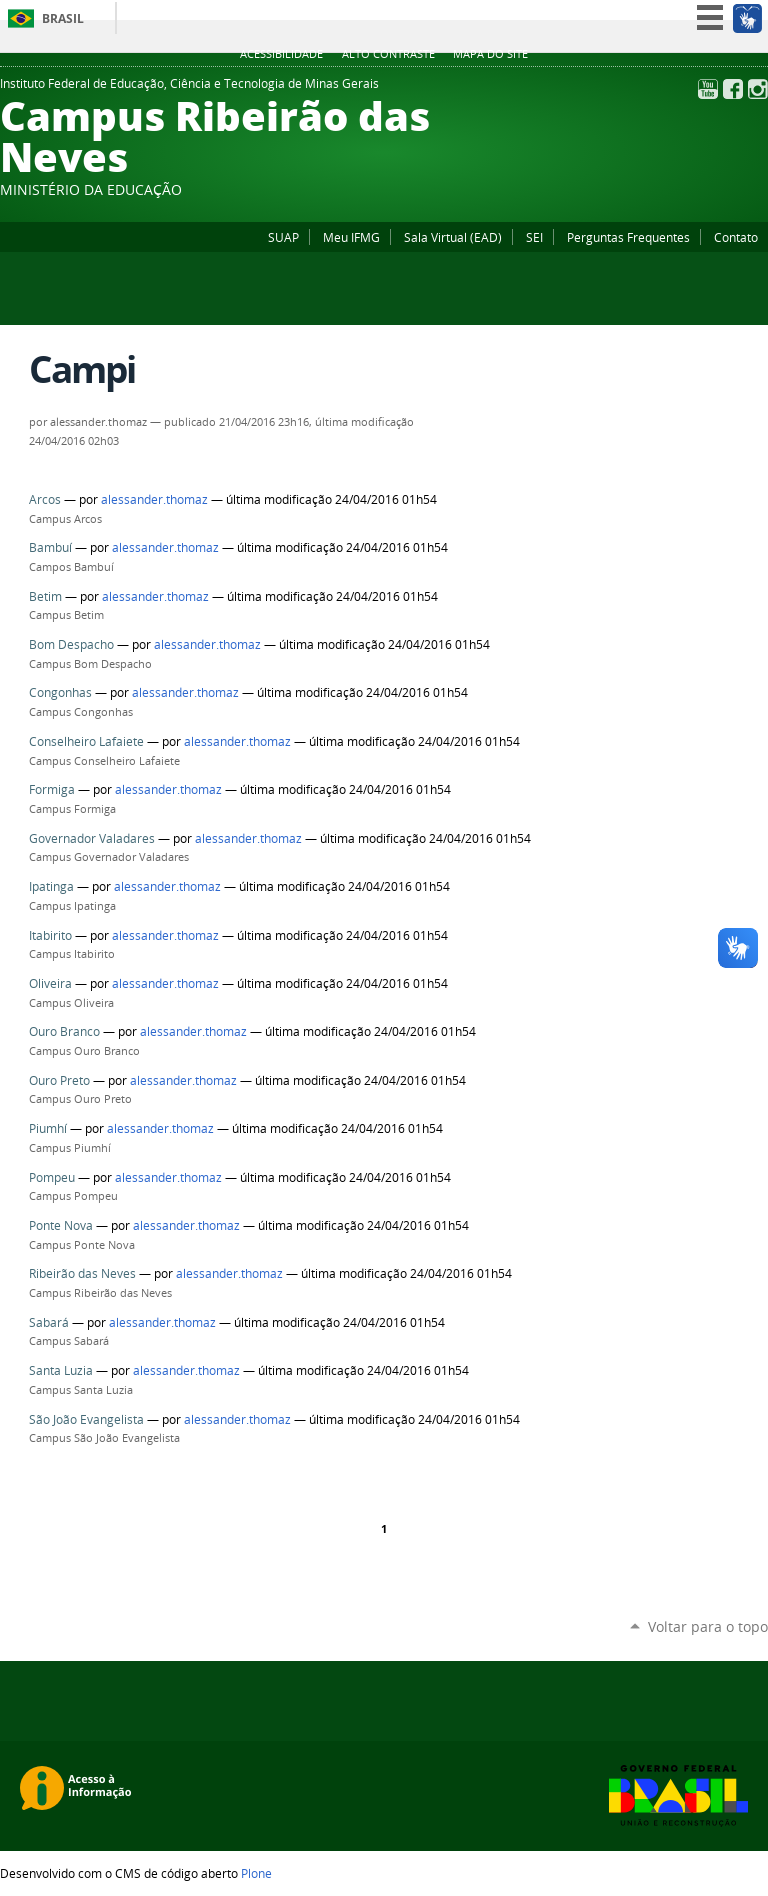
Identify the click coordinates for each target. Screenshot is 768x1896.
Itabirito (50, 935)
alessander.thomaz (154, 499)
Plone (256, 1873)
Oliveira (50, 983)
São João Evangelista (86, 1419)
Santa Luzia (61, 1370)
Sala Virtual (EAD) (453, 237)
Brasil (63, 18)
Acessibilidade (281, 54)
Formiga (52, 789)
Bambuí (50, 547)
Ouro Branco (64, 1031)
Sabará (49, 1322)
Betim (45, 596)
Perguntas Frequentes (628, 237)
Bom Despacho (71, 644)
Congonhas (60, 692)
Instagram (758, 89)
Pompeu (52, 1177)
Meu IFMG (351, 237)
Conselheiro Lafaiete (86, 741)
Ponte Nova (61, 1225)
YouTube (708, 89)
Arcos (45, 499)
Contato (736, 237)
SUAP (283, 237)
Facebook (733, 89)
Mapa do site (490, 54)
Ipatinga (51, 886)
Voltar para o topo (708, 1626)
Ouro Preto (59, 1080)
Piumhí (48, 1128)
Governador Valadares (92, 838)
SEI (534, 237)
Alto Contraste (388, 54)
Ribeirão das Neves (82, 1273)
